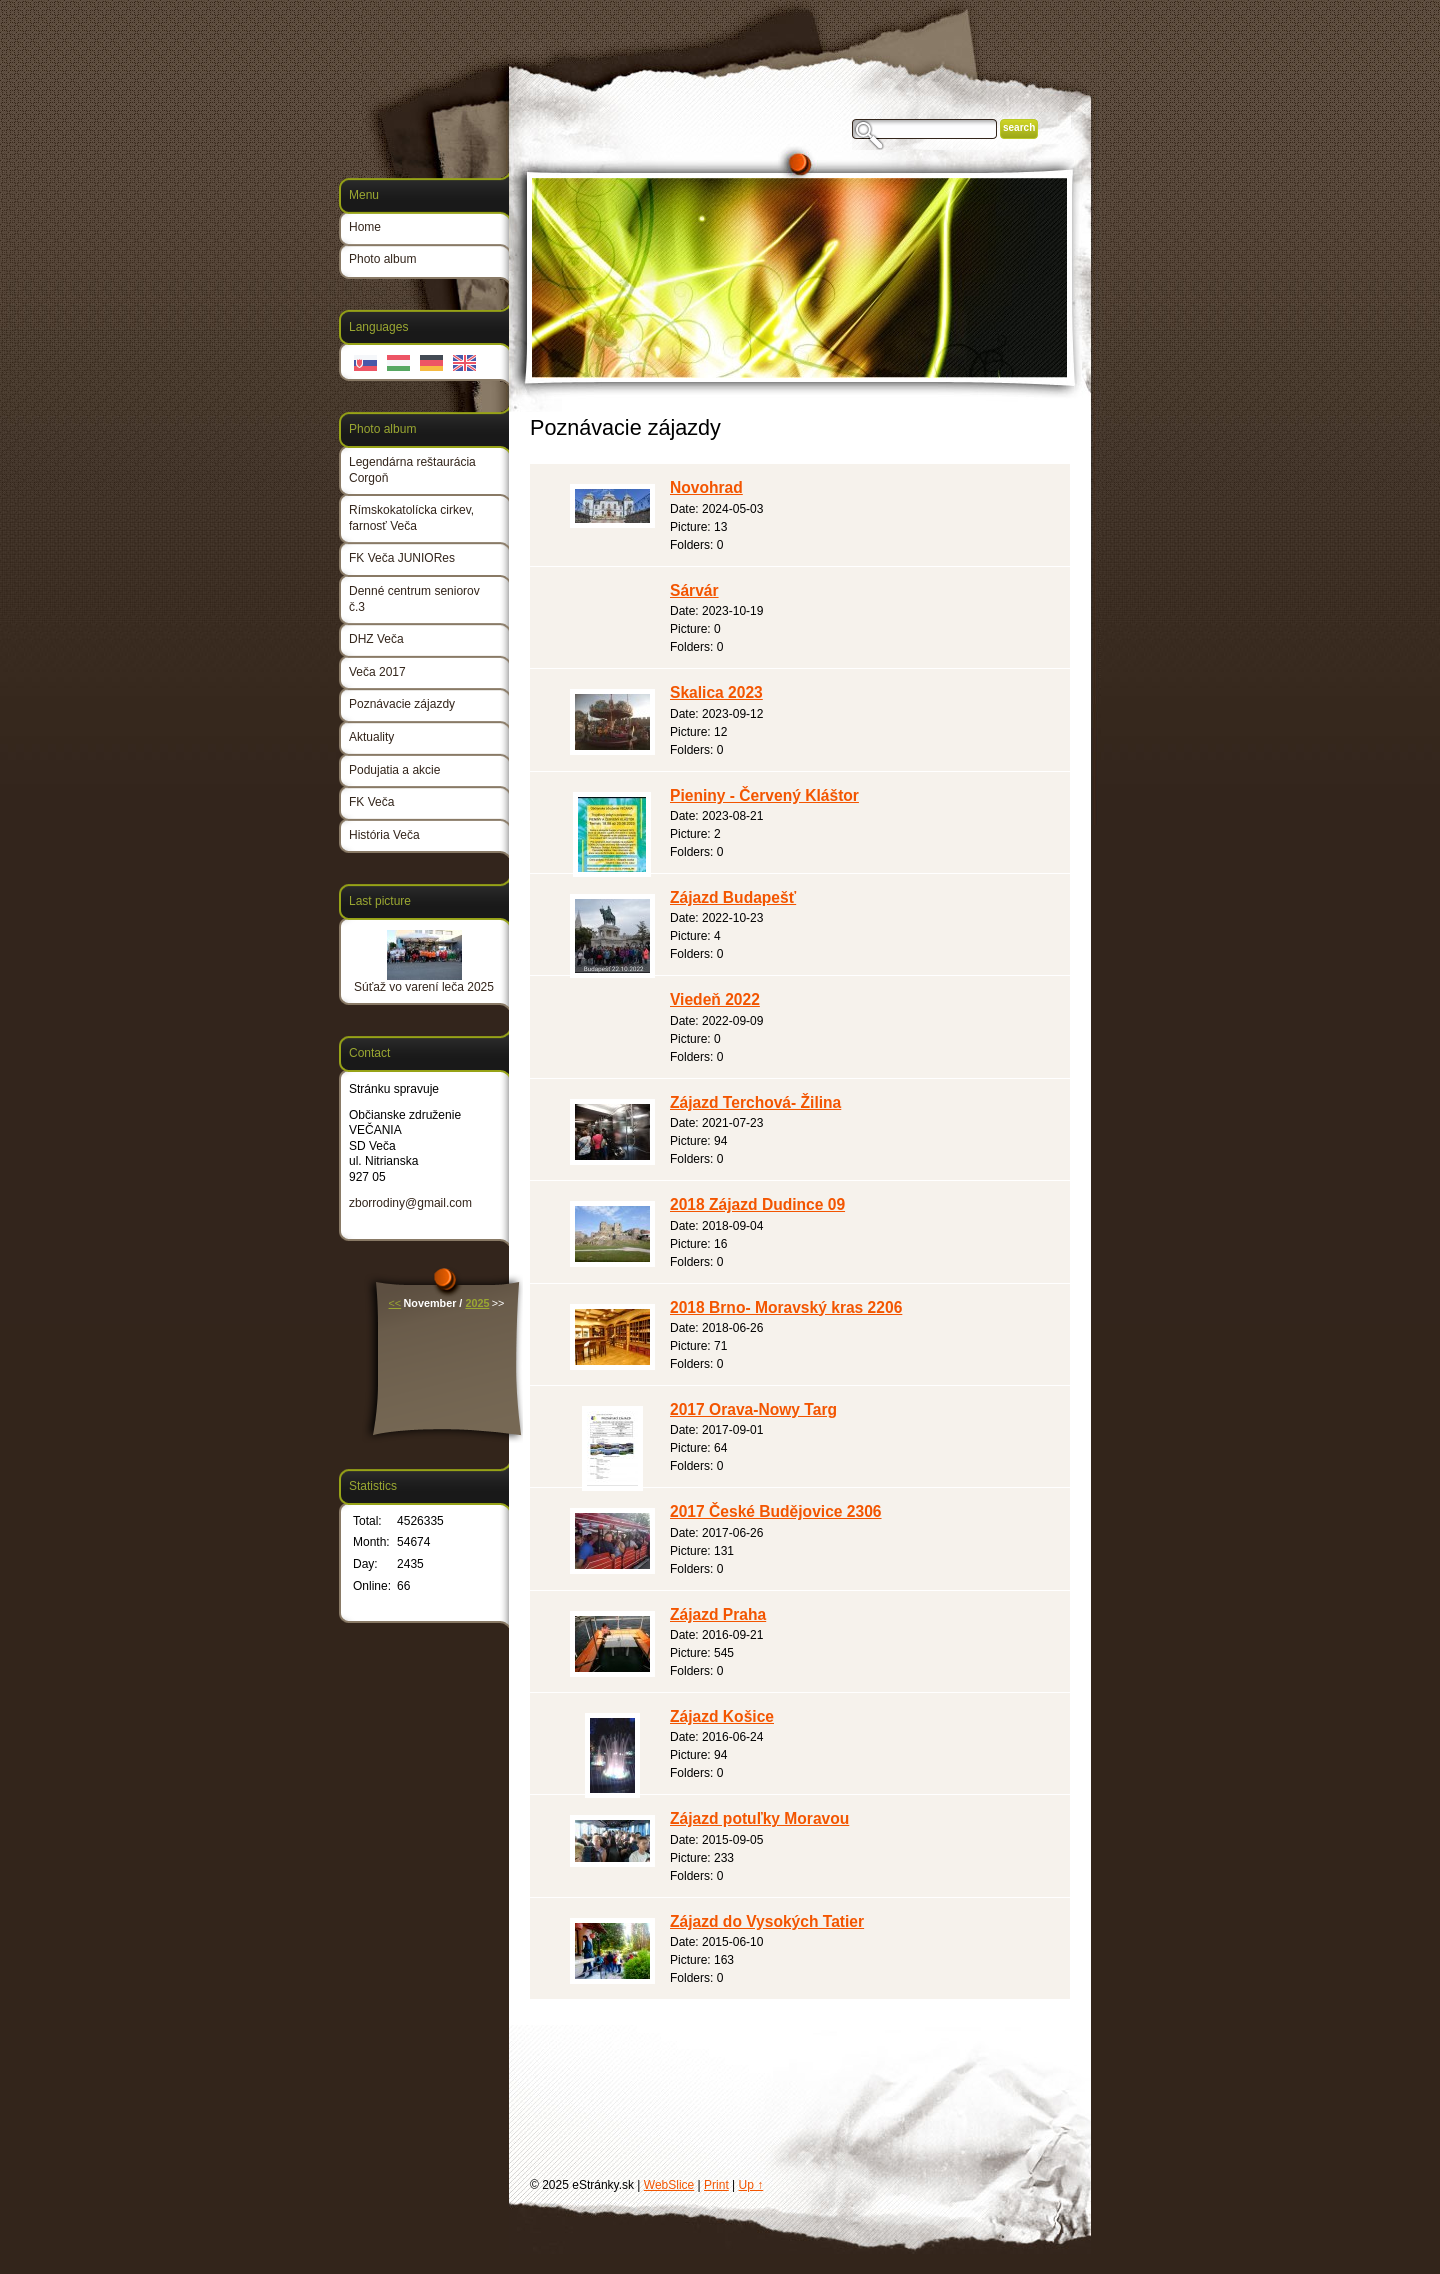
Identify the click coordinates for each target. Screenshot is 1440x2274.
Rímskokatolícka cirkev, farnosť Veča (411, 518)
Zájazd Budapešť (733, 897)
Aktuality (371, 737)
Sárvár (694, 590)
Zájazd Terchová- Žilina (755, 1102)
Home (365, 227)
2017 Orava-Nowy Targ (753, 1409)
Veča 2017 (377, 672)
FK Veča (371, 802)
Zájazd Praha (718, 1614)
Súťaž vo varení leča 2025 (424, 987)
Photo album (382, 259)
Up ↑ (751, 2185)
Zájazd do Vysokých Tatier (767, 1921)
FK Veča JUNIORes (402, 558)
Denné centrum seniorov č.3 (414, 599)
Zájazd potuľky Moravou (759, 1818)
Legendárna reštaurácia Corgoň (412, 470)
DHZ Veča (376, 639)
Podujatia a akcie (394, 770)
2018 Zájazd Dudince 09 (757, 1204)
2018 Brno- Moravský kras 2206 (786, 1307)
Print (716, 2185)
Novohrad (706, 487)
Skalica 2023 (716, 692)
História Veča (384, 835)
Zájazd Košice (722, 1716)
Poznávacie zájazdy (402, 704)
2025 (477, 1303)
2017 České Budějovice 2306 (776, 1511)
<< (395, 1303)
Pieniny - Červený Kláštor (764, 795)
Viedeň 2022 (715, 999)
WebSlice (669, 2185)
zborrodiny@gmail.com (410, 1203)
